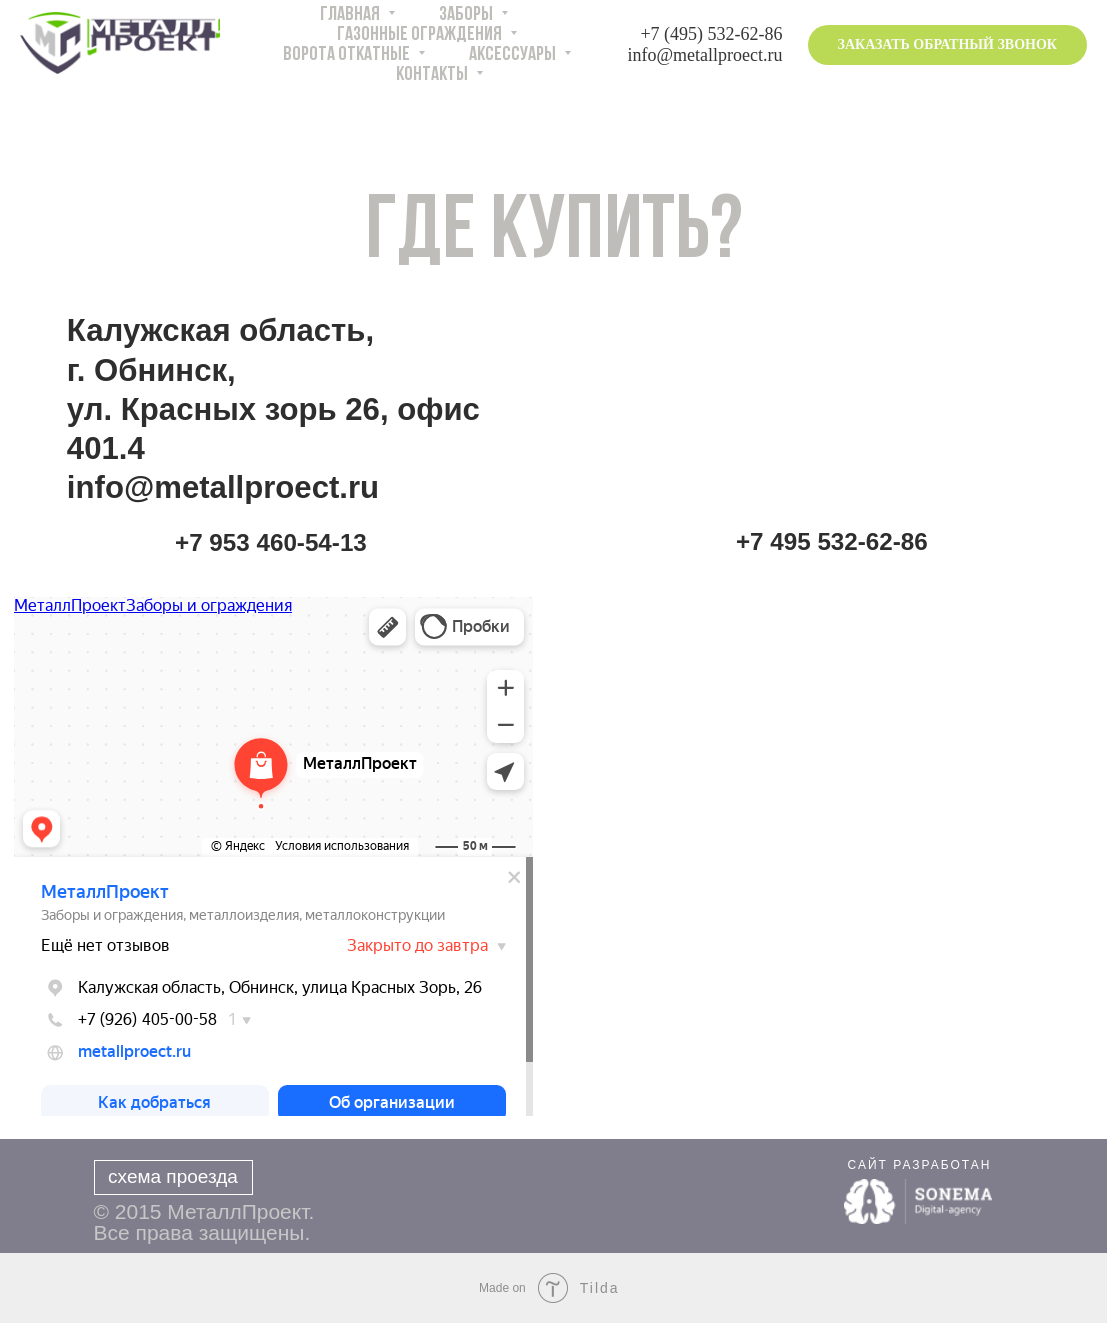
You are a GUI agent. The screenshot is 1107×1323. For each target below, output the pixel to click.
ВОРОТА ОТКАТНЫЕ (348, 55)
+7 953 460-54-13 (271, 542)
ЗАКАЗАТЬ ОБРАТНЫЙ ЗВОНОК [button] (947, 44)
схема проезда (173, 1176)
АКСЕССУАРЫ (514, 55)
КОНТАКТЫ (433, 75)
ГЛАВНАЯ (351, 15)
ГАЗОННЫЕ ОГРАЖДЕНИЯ (421, 35)
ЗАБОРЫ (467, 15)
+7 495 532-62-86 (832, 541)
